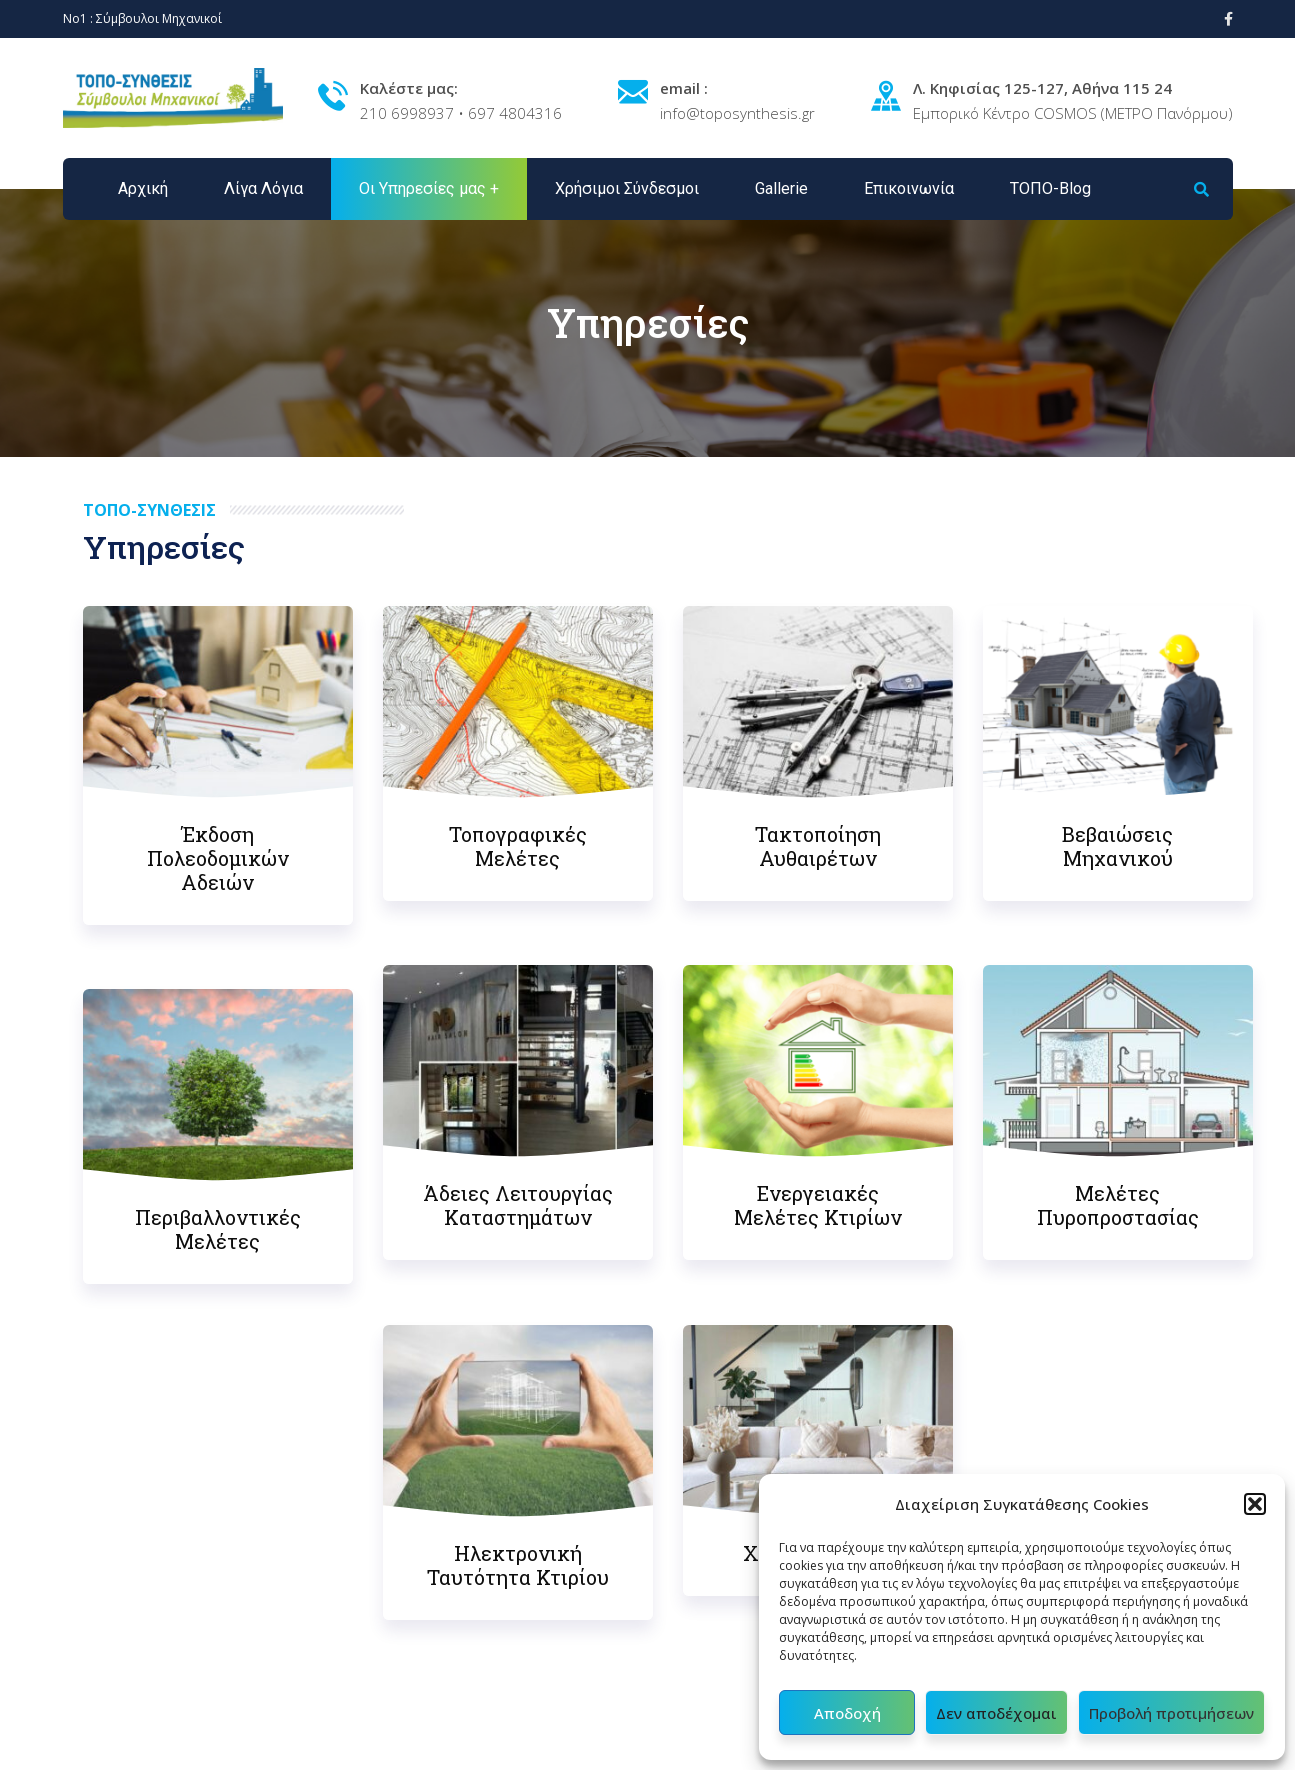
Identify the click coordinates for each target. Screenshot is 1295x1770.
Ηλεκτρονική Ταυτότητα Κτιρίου (518, 1565)
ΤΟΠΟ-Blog (1050, 188)
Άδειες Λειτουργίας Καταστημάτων (518, 1205)
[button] (1255, 1504)
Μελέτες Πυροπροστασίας (1118, 1205)
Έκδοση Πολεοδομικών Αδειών (218, 858)
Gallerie (781, 188)
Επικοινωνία (909, 188)
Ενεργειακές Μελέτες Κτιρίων (818, 1205)
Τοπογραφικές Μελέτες (518, 846)
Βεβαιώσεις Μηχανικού (1117, 846)
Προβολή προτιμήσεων (1171, 1713)
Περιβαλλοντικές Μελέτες (218, 1229)
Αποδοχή (847, 1713)
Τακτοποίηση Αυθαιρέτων (818, 846)
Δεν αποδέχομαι (996, 1713)
